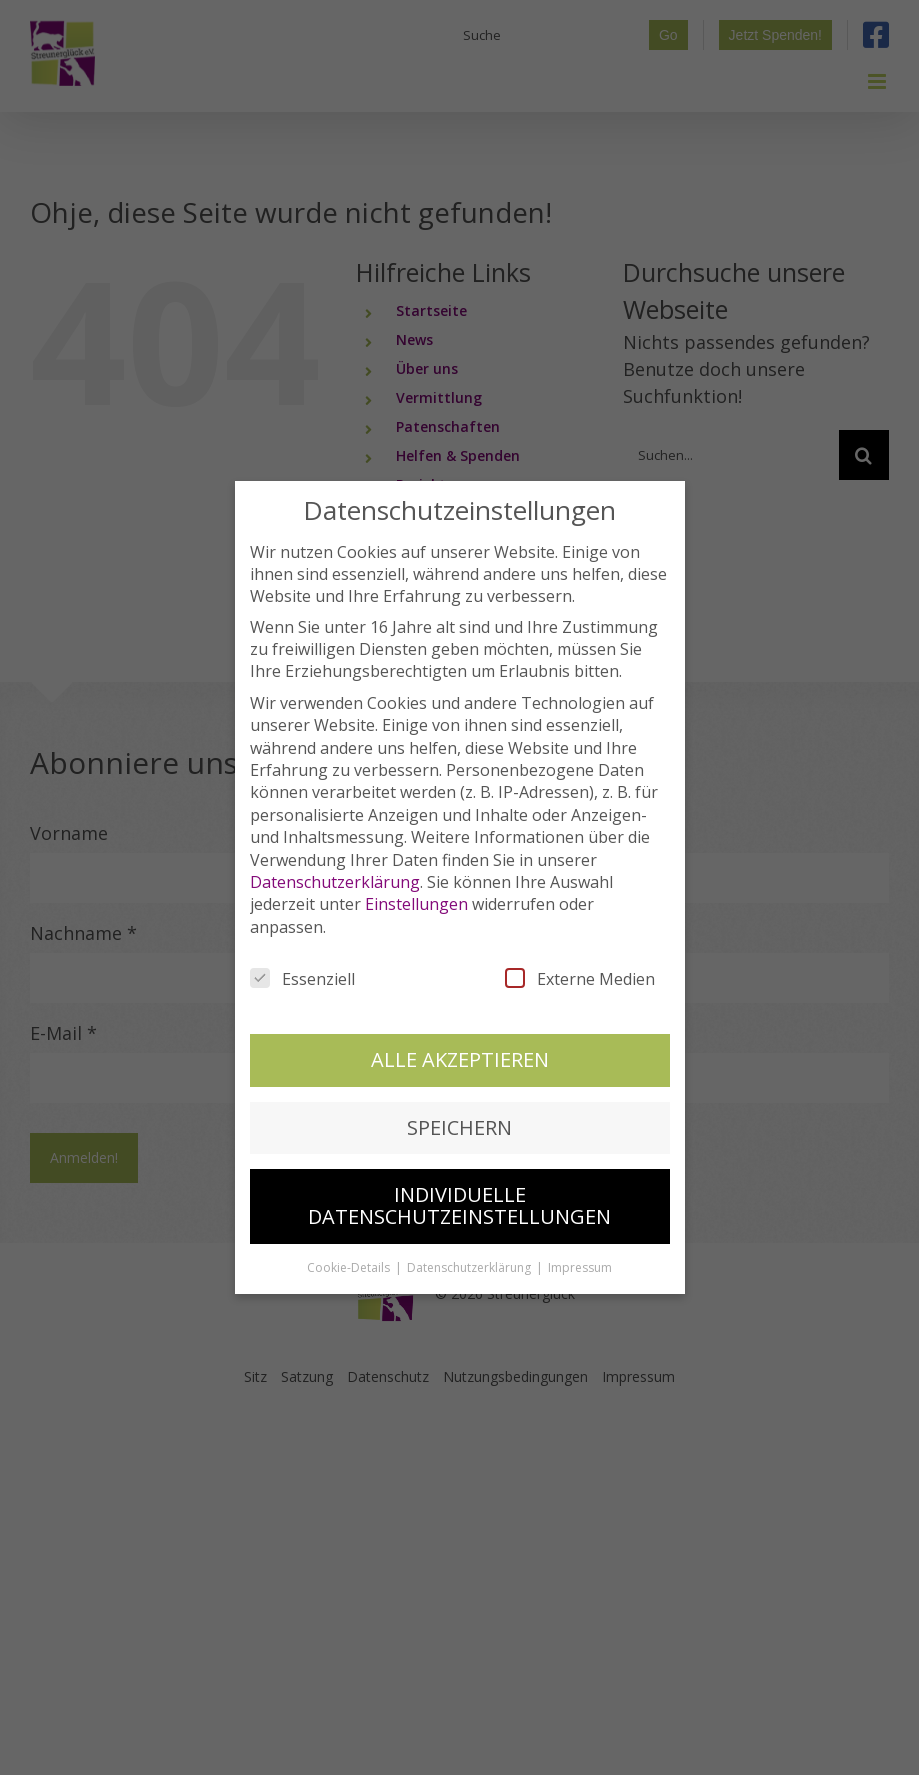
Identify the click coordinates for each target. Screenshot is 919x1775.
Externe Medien (580, 956)
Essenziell (302, 956)
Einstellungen (416, 881)
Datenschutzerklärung (335, 858)
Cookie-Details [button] (350, 1243)
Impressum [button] (580, 1243)
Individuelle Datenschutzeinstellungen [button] (459, 1181)
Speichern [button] (459, 1103)
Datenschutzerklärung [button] (470, 1243)
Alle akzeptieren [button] (460, 1036)
